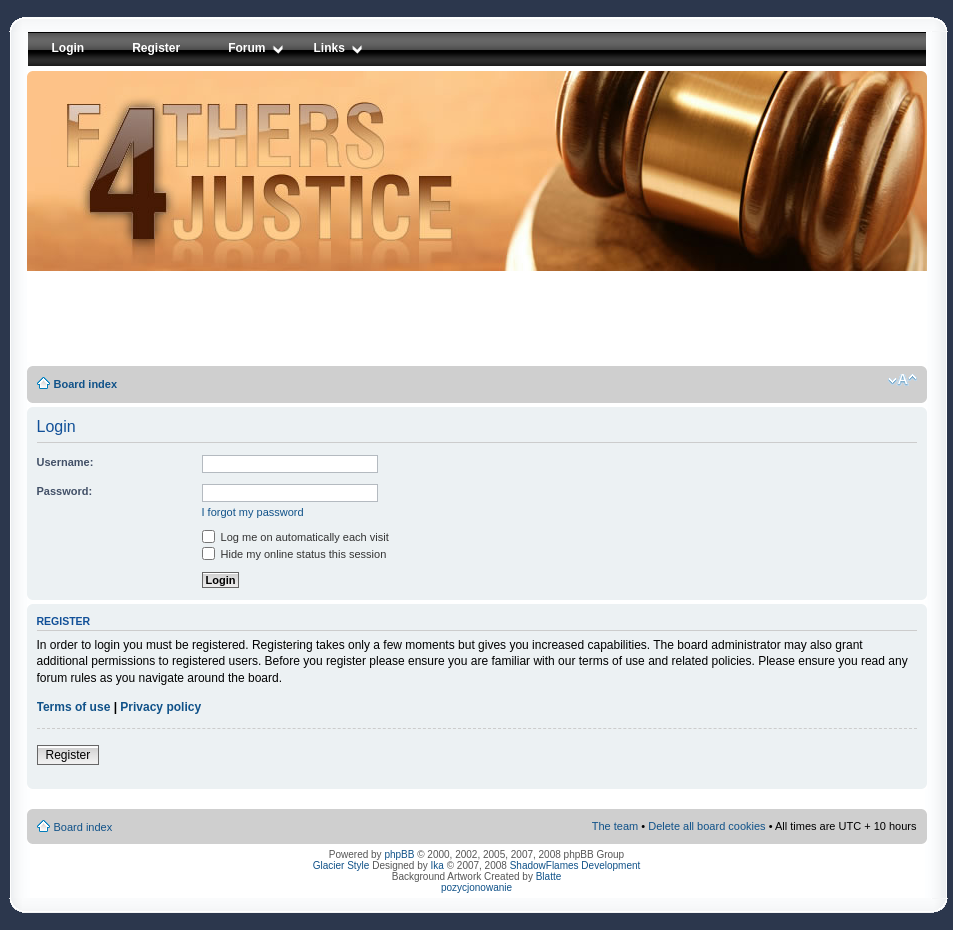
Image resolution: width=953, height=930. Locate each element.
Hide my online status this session (294, 554)
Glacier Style (341, 865)
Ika (437, 865)
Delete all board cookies (706, 826)
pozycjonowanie (476, 887)
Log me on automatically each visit (295, 537)
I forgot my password (253, 512)
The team (615, 826)
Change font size (902, 380)
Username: (65, 462)
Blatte (549, 876)
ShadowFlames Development (575, 865)
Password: (65, 491)
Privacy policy (160, 707)
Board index (86, 384)
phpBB (399, 854)
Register (68, 755)
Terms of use (74, 707)
